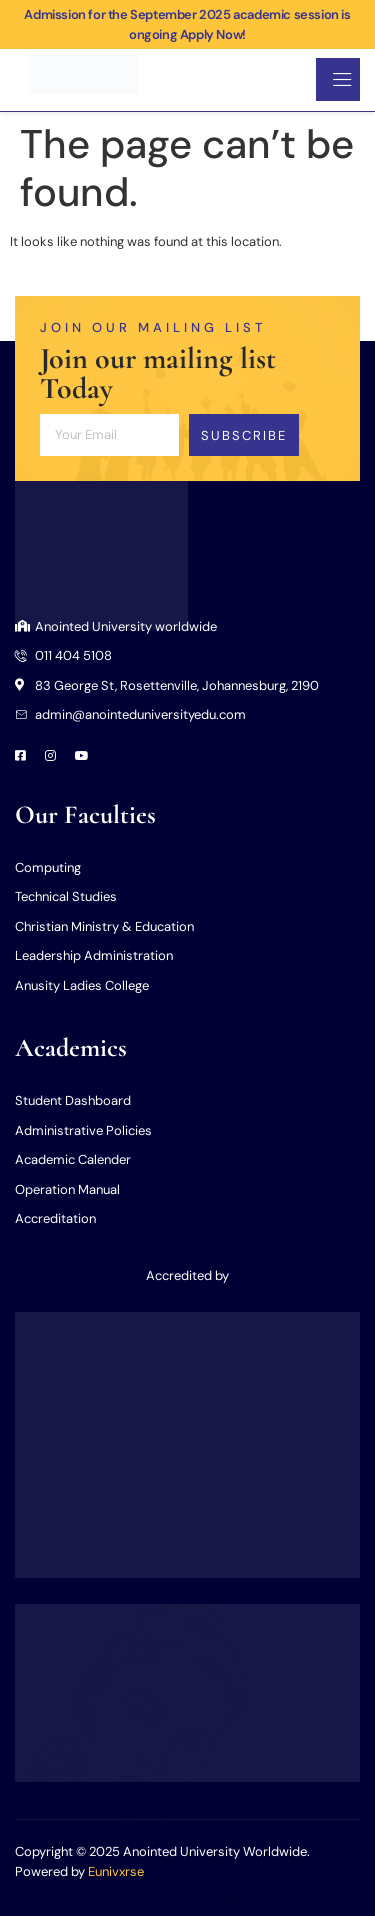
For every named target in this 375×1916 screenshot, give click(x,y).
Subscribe (244, 435)
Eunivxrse (116, 1871)
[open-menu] (338, 79)
